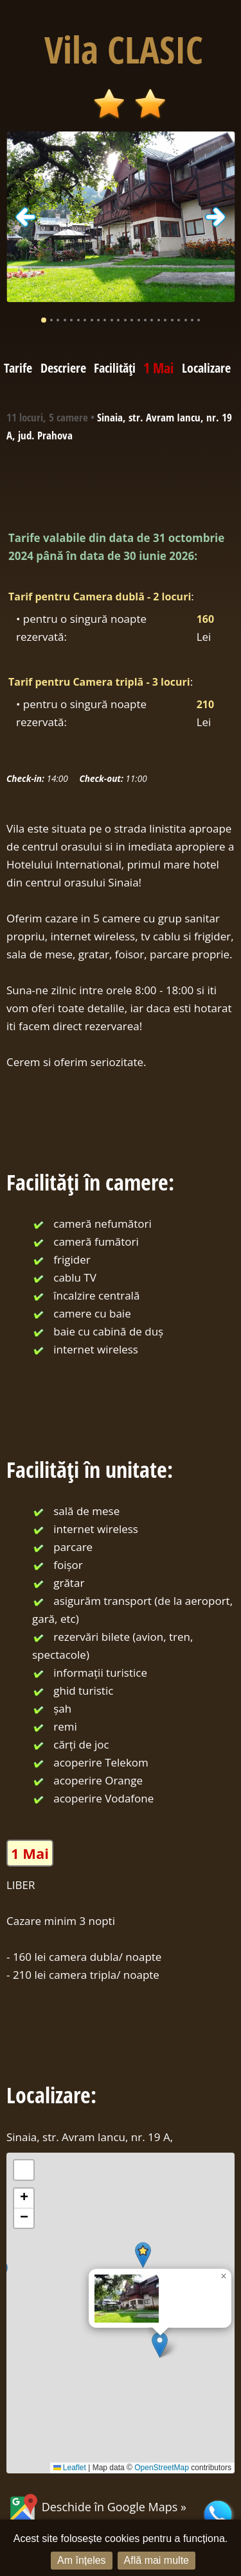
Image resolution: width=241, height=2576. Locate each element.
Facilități (115, 368)
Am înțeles (81, 2560)
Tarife (18, 368)
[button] (160, 2345)
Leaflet (69, 2467)
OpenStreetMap (161, 2467)
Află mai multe (156, 2560)
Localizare (206, 368)
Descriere (63, 368)
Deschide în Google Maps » (96, 2506)
